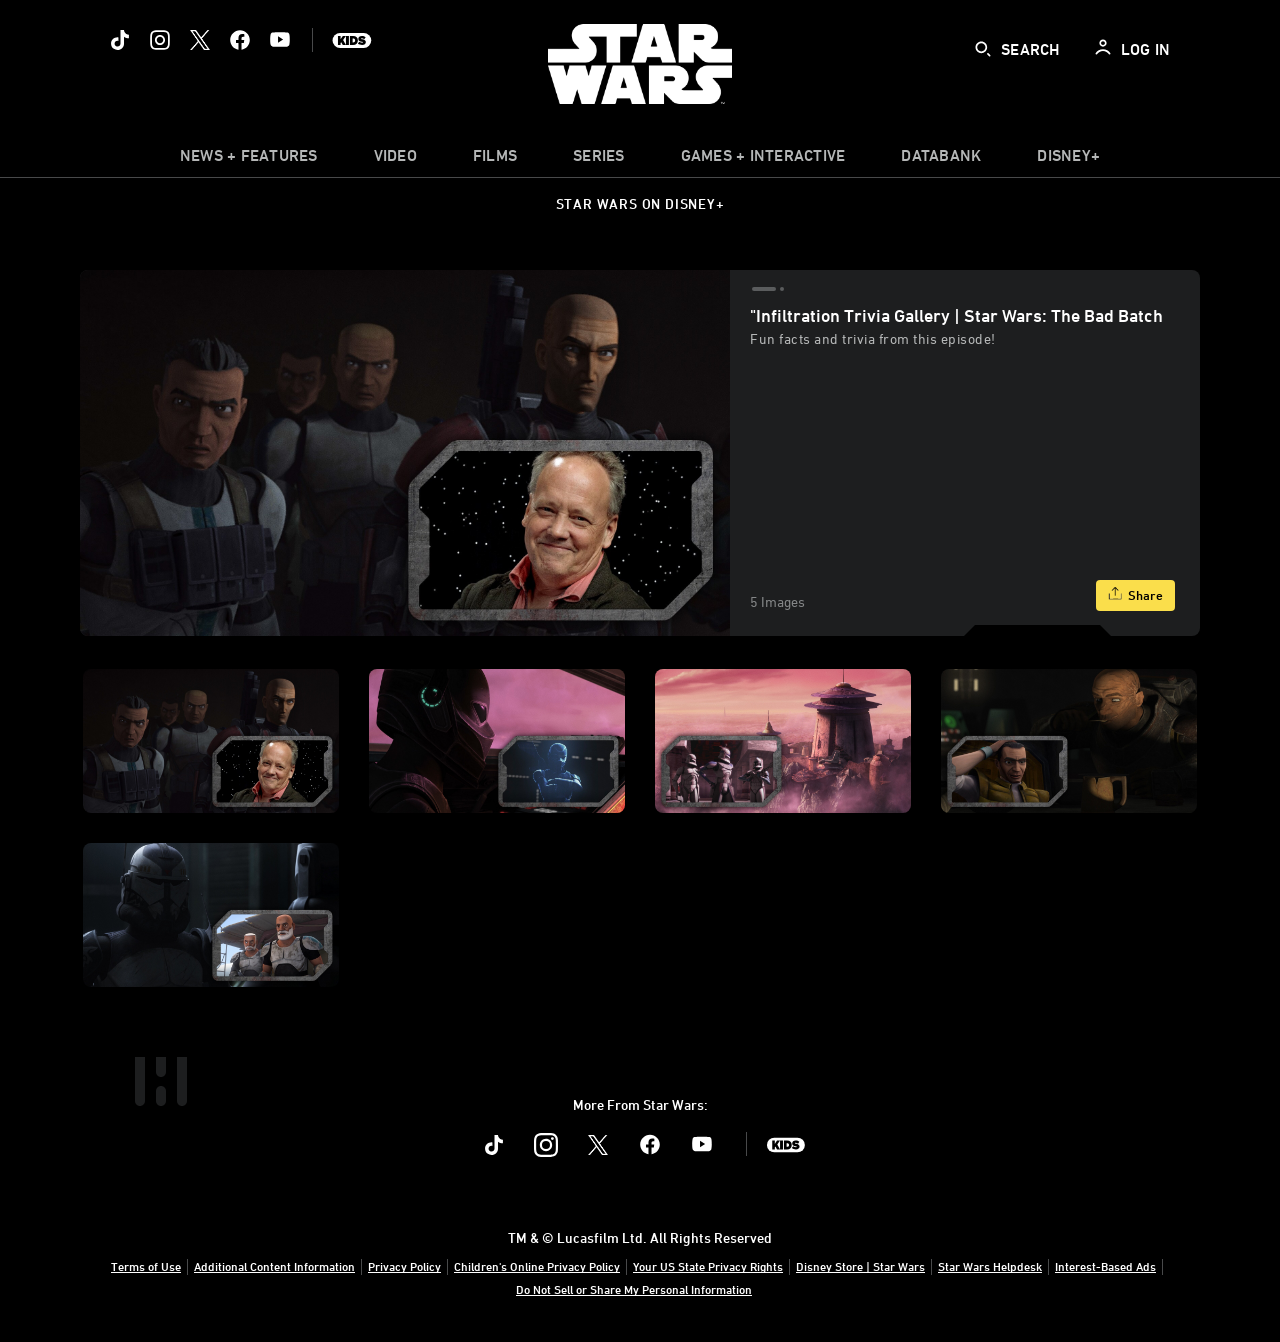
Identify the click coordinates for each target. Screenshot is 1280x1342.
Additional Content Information (274, 1266)
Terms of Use (146, 1266)
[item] (249, 160)
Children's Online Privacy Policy (537, 1266)
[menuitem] (395, 160)
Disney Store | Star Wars (860, 1266)
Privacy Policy (404, 1266)
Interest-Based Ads (1105, 1266)
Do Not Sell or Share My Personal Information (634, 1289)
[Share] (1135, 595)
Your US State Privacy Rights (708, 1266)
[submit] (983, 49)
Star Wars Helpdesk (990, 1266)
